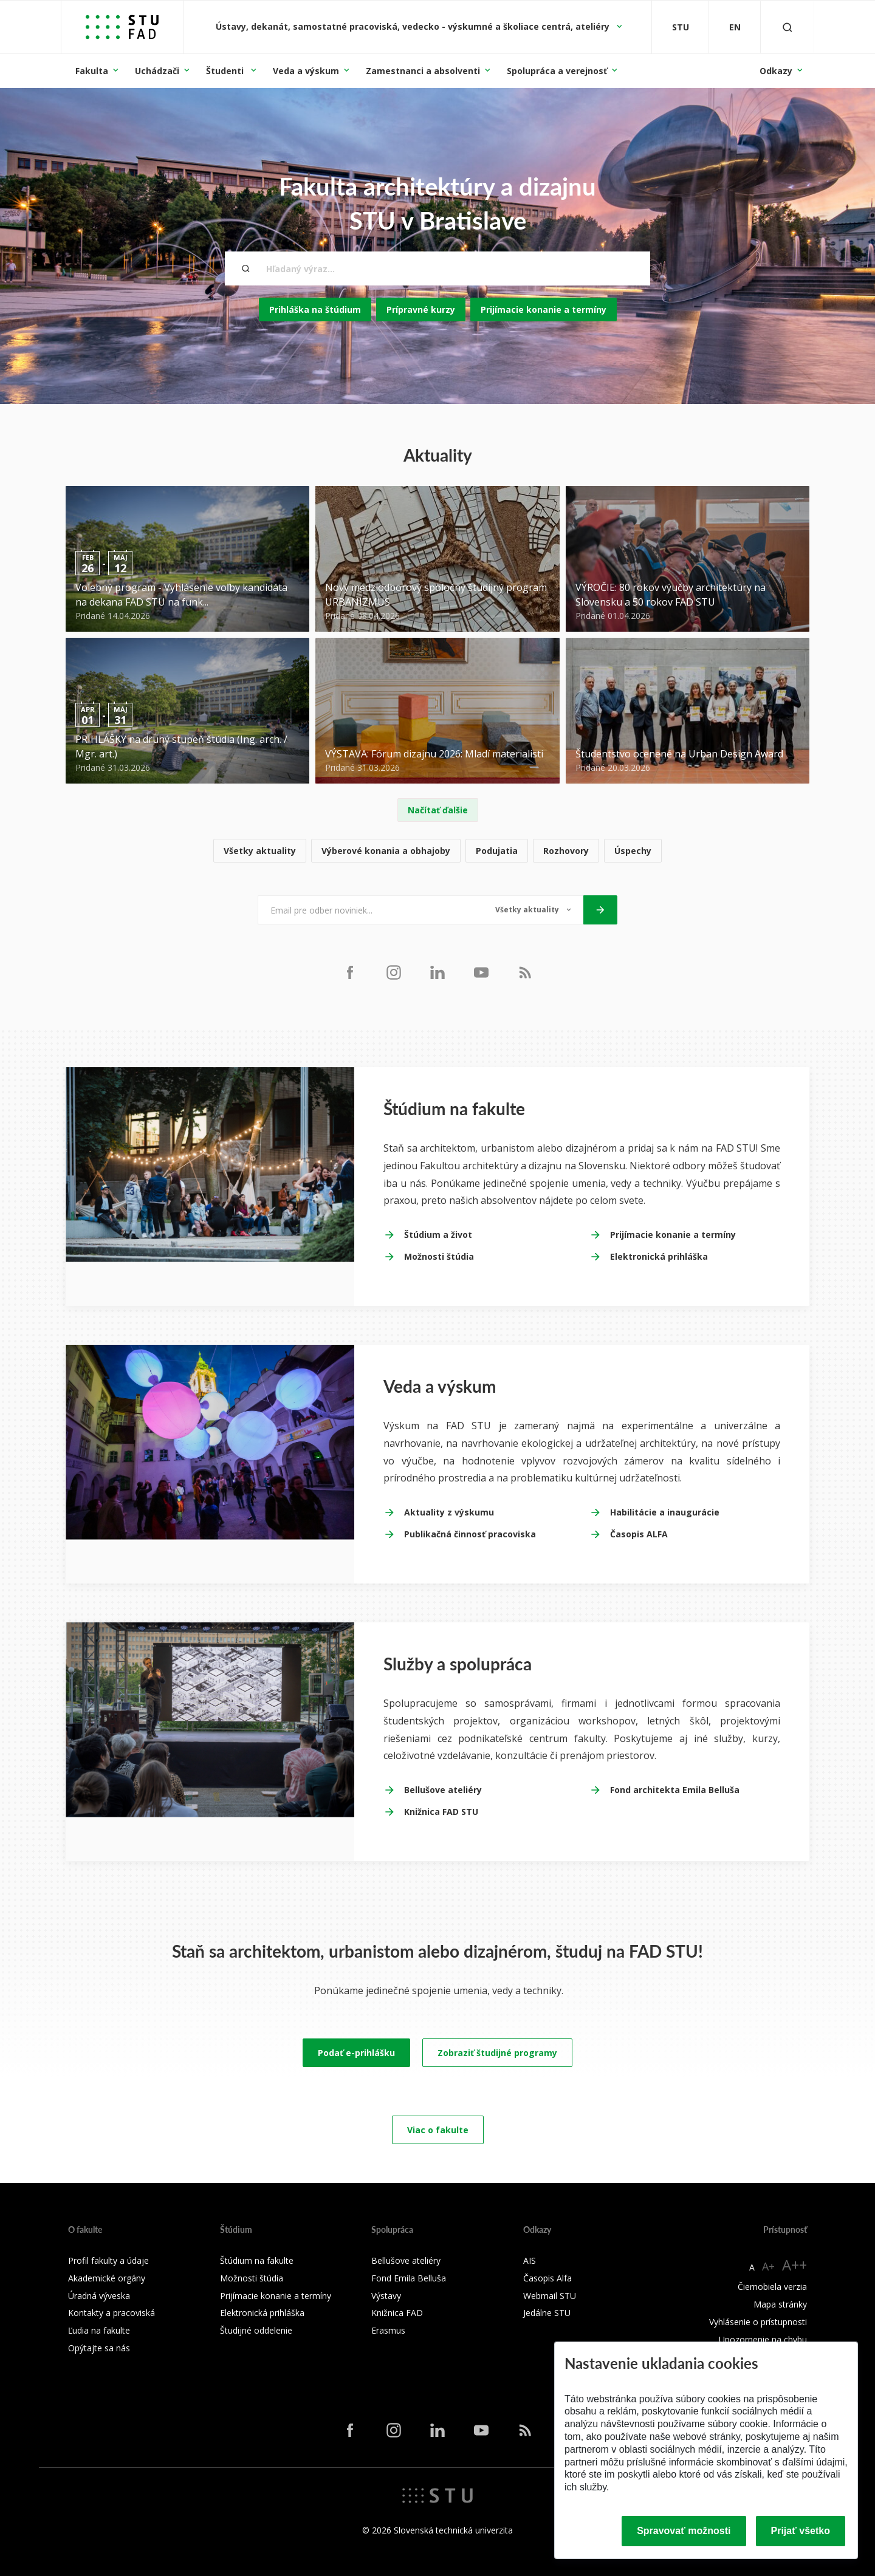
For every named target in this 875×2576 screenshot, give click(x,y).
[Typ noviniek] (533, 909)
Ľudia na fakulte (99, 2330)
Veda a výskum (306, 71)
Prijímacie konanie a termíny (543, 309)
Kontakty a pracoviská (111, 2312)
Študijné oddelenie (256, 2330)
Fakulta (91, 71)
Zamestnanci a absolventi (423, 71)
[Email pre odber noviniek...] (370, 909)
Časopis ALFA (639, 1534)
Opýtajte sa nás (99, 2348)
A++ (794, 2265)
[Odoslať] (600, 909)
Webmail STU (549, 2295)
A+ (768, 2266)
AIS (529, 2260)
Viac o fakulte (437, 2130)
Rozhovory (566, 850)
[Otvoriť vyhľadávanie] (787, 27)
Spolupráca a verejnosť (557, 71)
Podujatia (497, 850)
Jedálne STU (547, 2312)
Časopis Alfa (547, 2278)
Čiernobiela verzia (772, 2286)
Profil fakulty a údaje (108, 2260)
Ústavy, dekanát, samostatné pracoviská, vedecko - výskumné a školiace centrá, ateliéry (414, 26)
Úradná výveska (99, 2295)
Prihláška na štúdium (315, 309)
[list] (437, 851)
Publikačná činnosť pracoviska (470, 1534)
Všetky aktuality (260, 850)
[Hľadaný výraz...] (437, 268)
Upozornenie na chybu (763, 2339)
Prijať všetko (801, 2531)
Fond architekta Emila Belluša (674, 1789)
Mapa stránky (780, 2304)
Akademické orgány (106, 2278)
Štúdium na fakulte (256, 2260)
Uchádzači (157, 71)
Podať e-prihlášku (356, 2052)
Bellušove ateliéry (443, 1789)
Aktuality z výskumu (449, 1512)
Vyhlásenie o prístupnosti (758, 2322)
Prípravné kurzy (420, 309)
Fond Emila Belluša (408, 2278)
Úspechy (632, 850)
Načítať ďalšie (438, 810)
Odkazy (776, 71)
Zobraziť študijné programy (497, 2052)
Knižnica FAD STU (441, 1811)
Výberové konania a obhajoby (385, 850)
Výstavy (386, 2295)
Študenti (226, 71)
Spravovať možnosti (683, 2531)
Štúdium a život (438, 1234)
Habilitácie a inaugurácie (664, 1512)
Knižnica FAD (397, 2312)
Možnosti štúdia (439, 1256)
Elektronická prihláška (659, 1256)
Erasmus (388, 2330)
